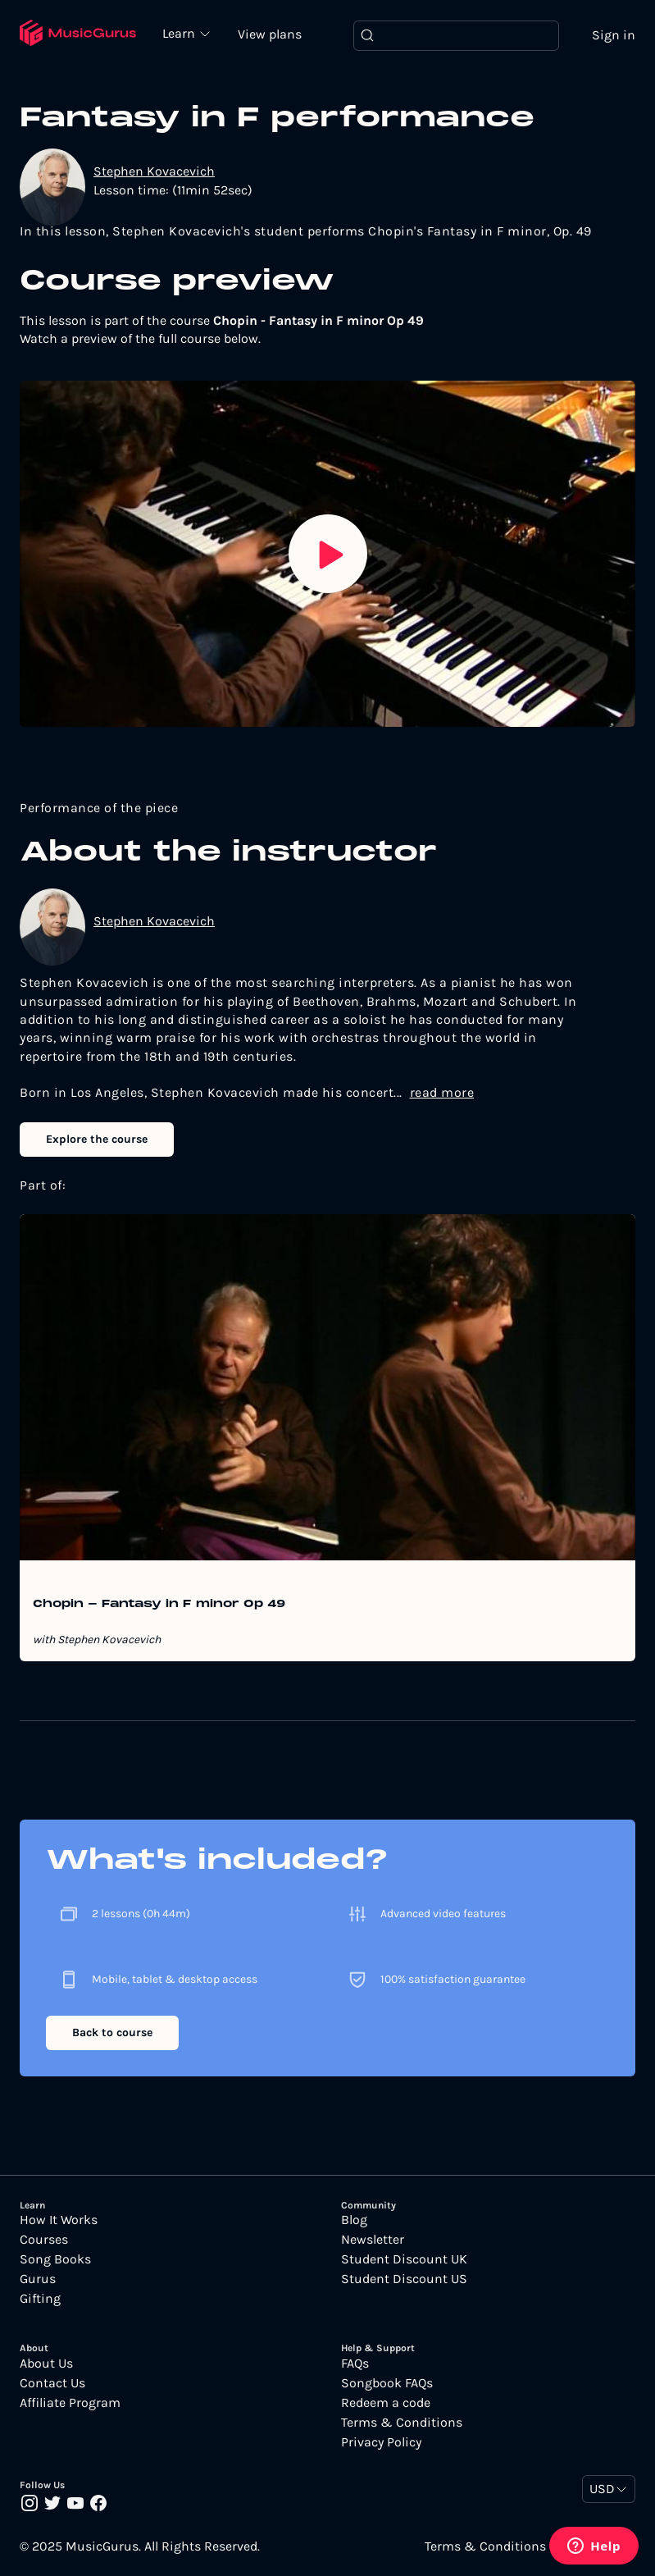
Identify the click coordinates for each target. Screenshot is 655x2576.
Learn (180, 32)
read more (442, 1092)
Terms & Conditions (401, 2422)
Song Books (55, 2259)
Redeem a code (385, 2402)
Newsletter (372, 2239)
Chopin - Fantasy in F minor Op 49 (159, 1604)
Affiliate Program (70, 2402)
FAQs (355, 2363)
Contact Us (52, 2383)
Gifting (40, 2298)
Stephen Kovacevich (154, 171)
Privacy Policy (381, 2442)
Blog (354, 2220)
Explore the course (97, 1139)
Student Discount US (404, 2279)
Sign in (613, 35)
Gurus (38, 2279)
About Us (46, 2363)
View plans (270, 34)
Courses (44, 2239)
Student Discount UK (404, 2259)
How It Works (59, 2220)
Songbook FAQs (387, 2383)
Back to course (112, 2032)
